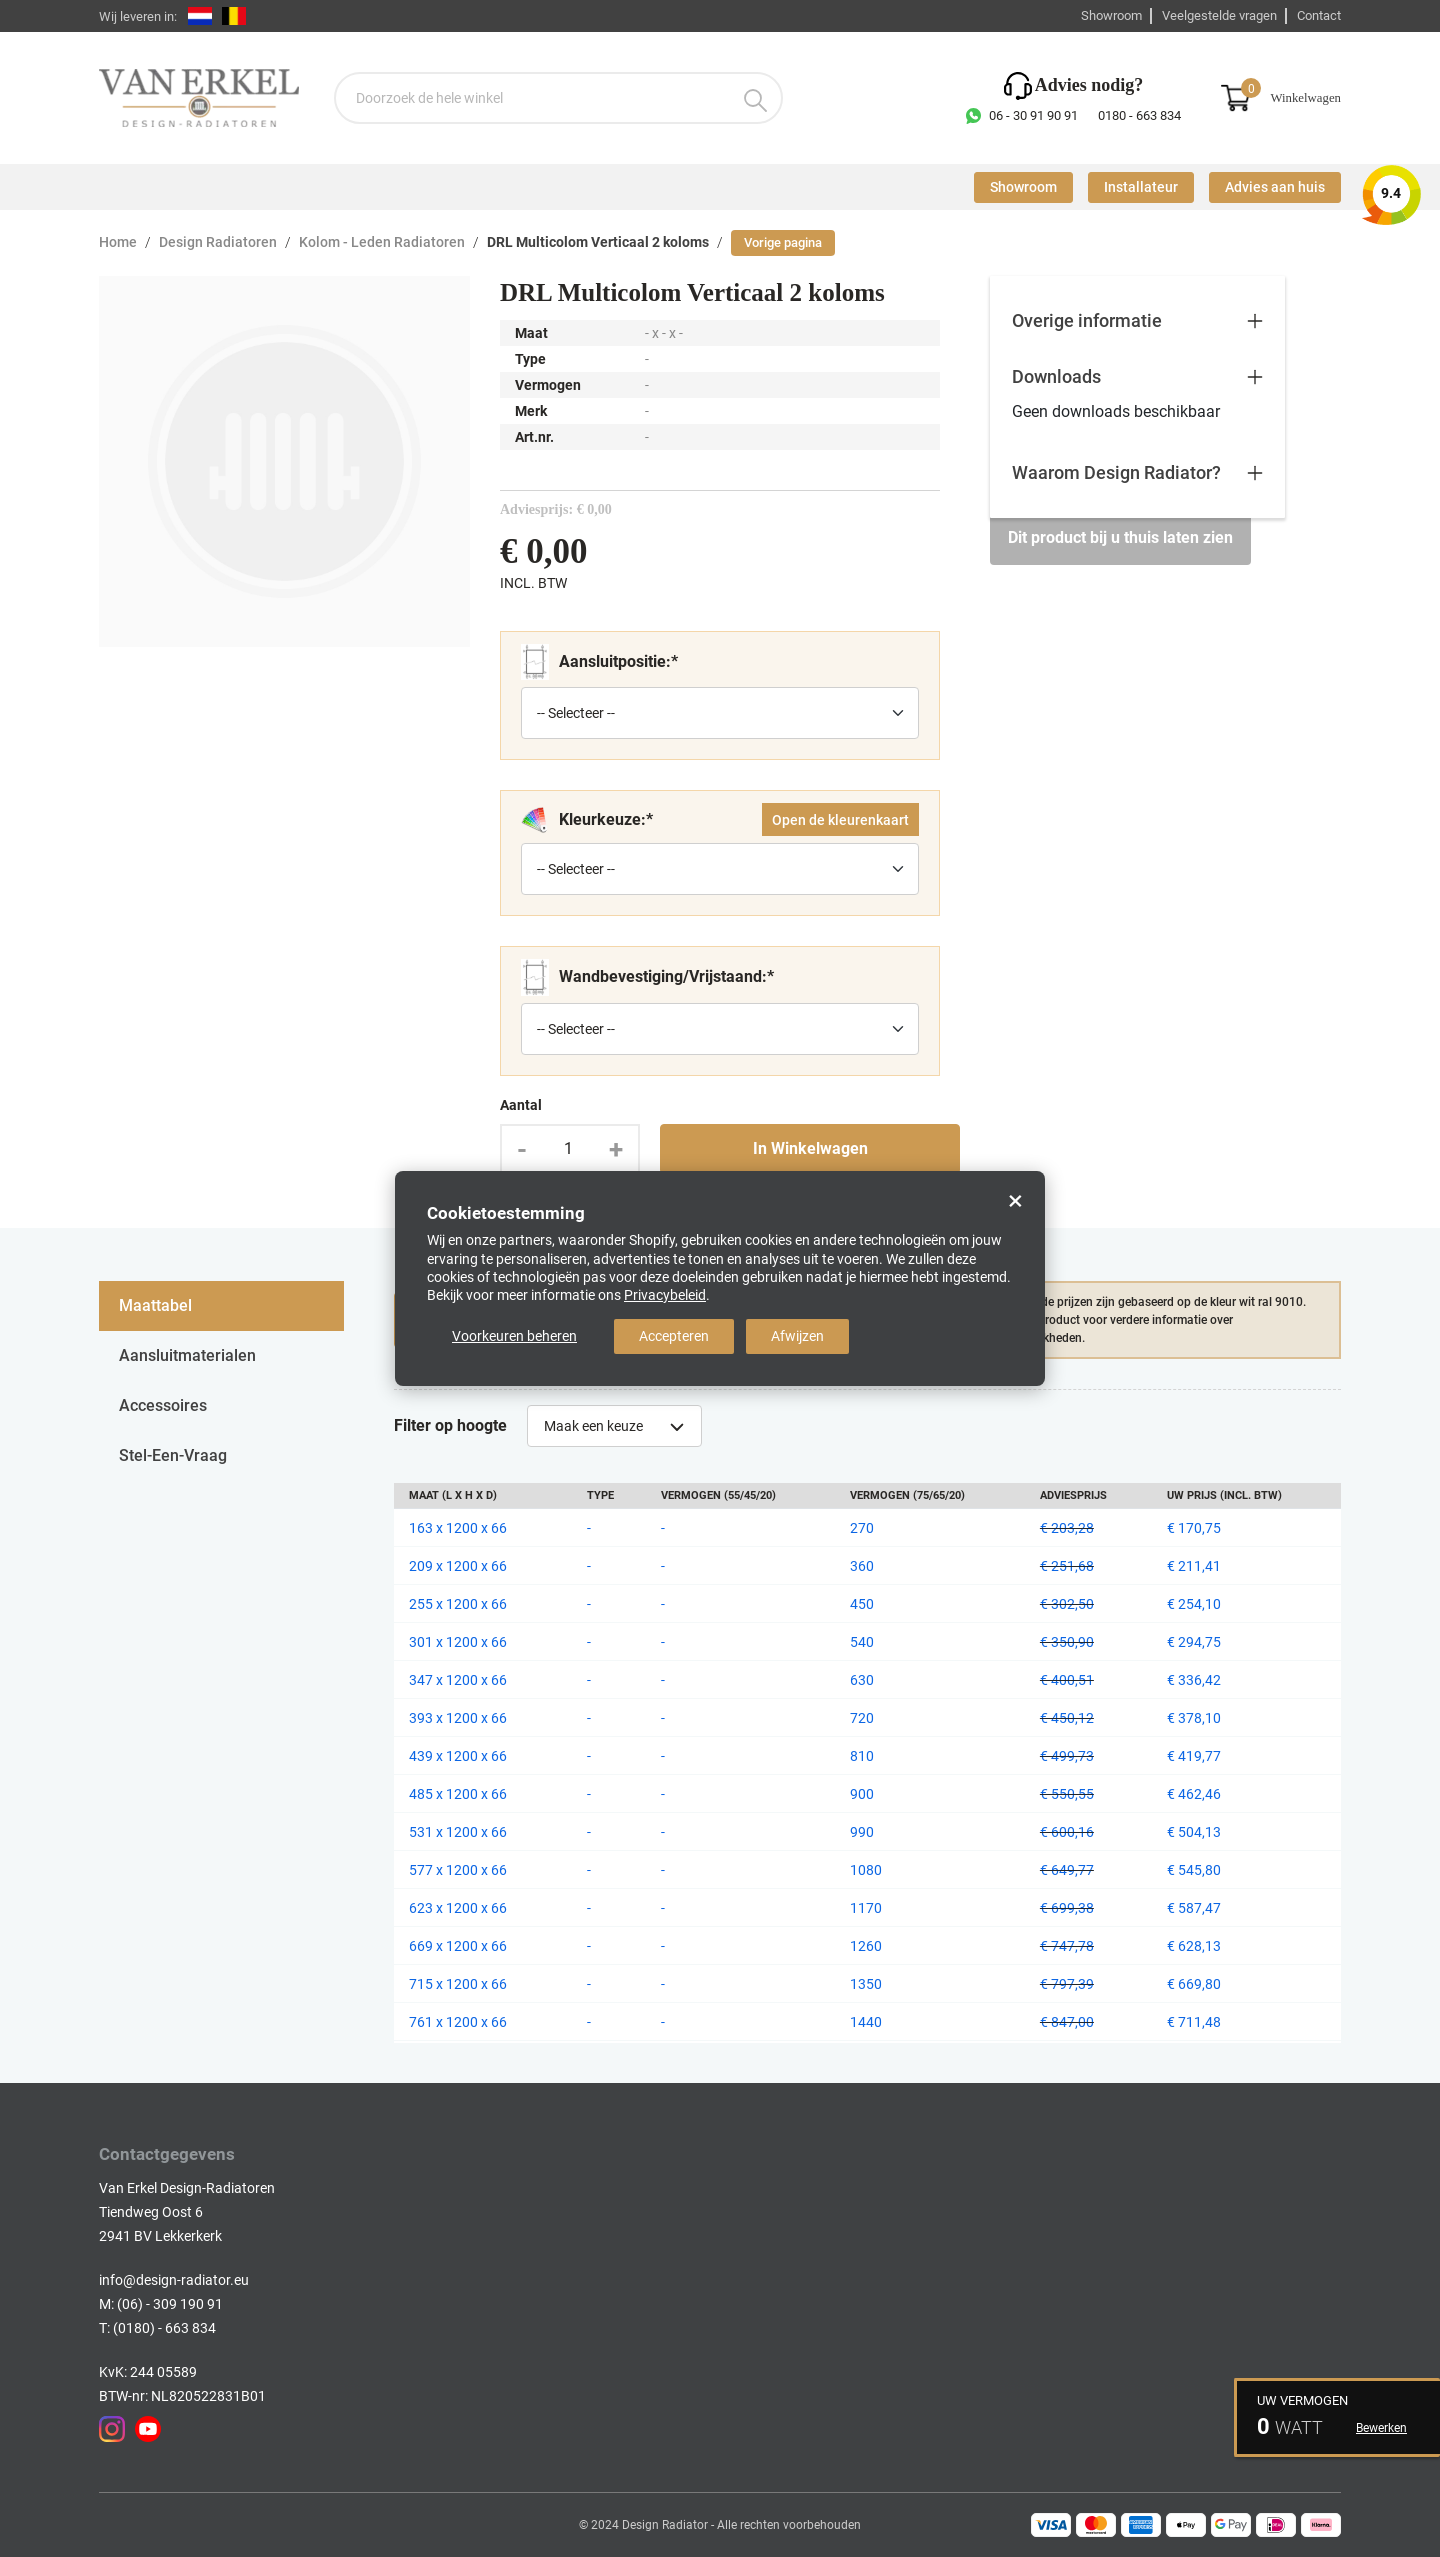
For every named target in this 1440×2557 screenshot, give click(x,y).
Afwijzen (797, 1336)
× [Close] (1015, 1201)
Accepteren (674, 1336)
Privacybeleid (665, 1295)
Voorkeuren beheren (514, 1336)
